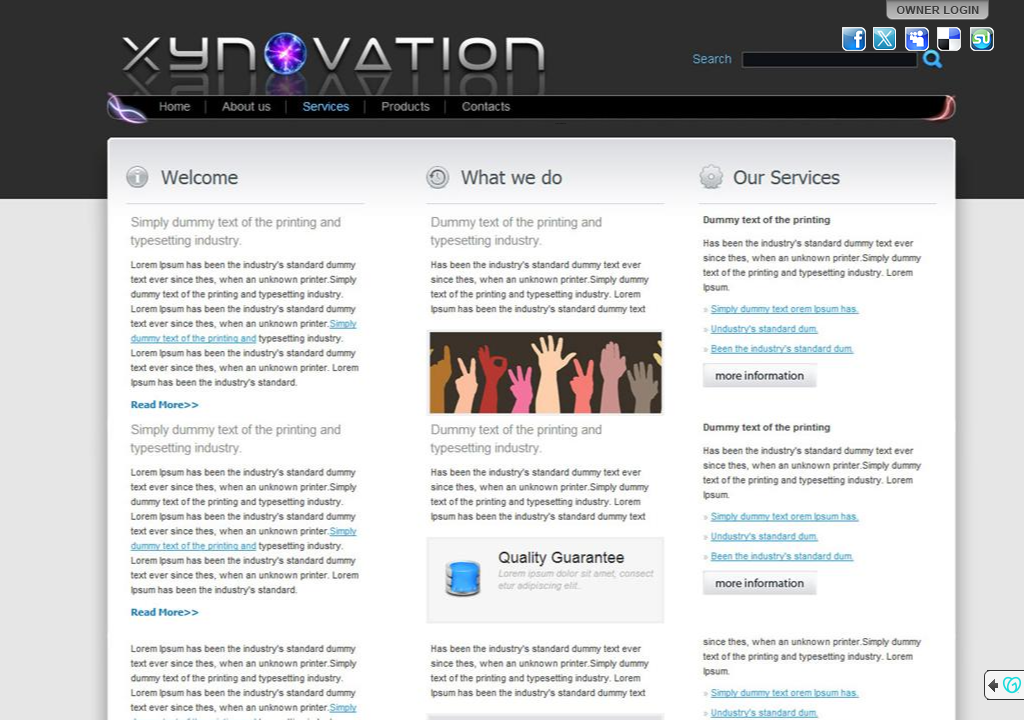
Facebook (854, 39)
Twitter (886, 39)
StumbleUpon (982, 39)
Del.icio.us (950, 39)
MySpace (918, 39)
